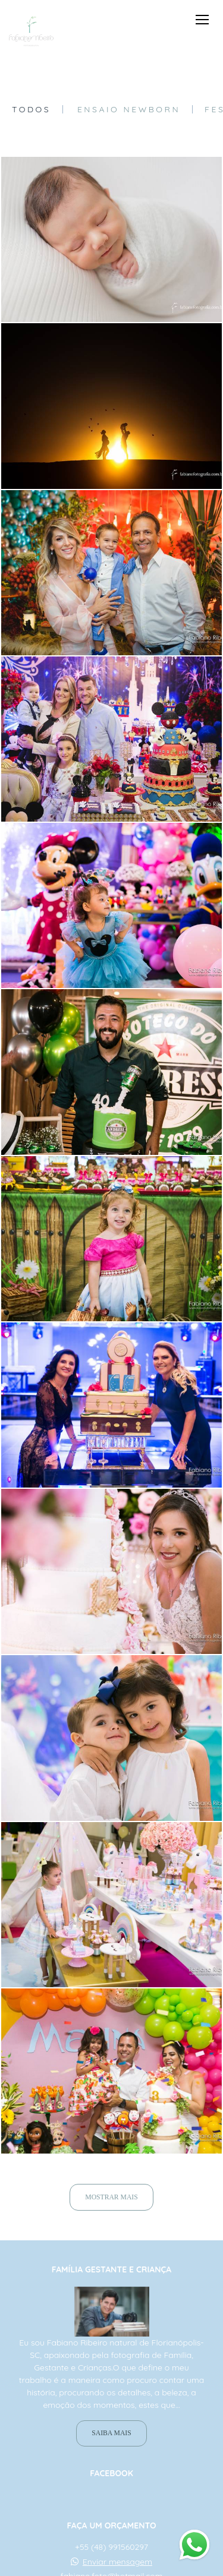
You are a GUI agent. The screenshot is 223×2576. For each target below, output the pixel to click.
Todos (31, 109)
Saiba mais (111, 2433)
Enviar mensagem (117, 2562)
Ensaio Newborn (128, 109)
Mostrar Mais (111, 2197)
